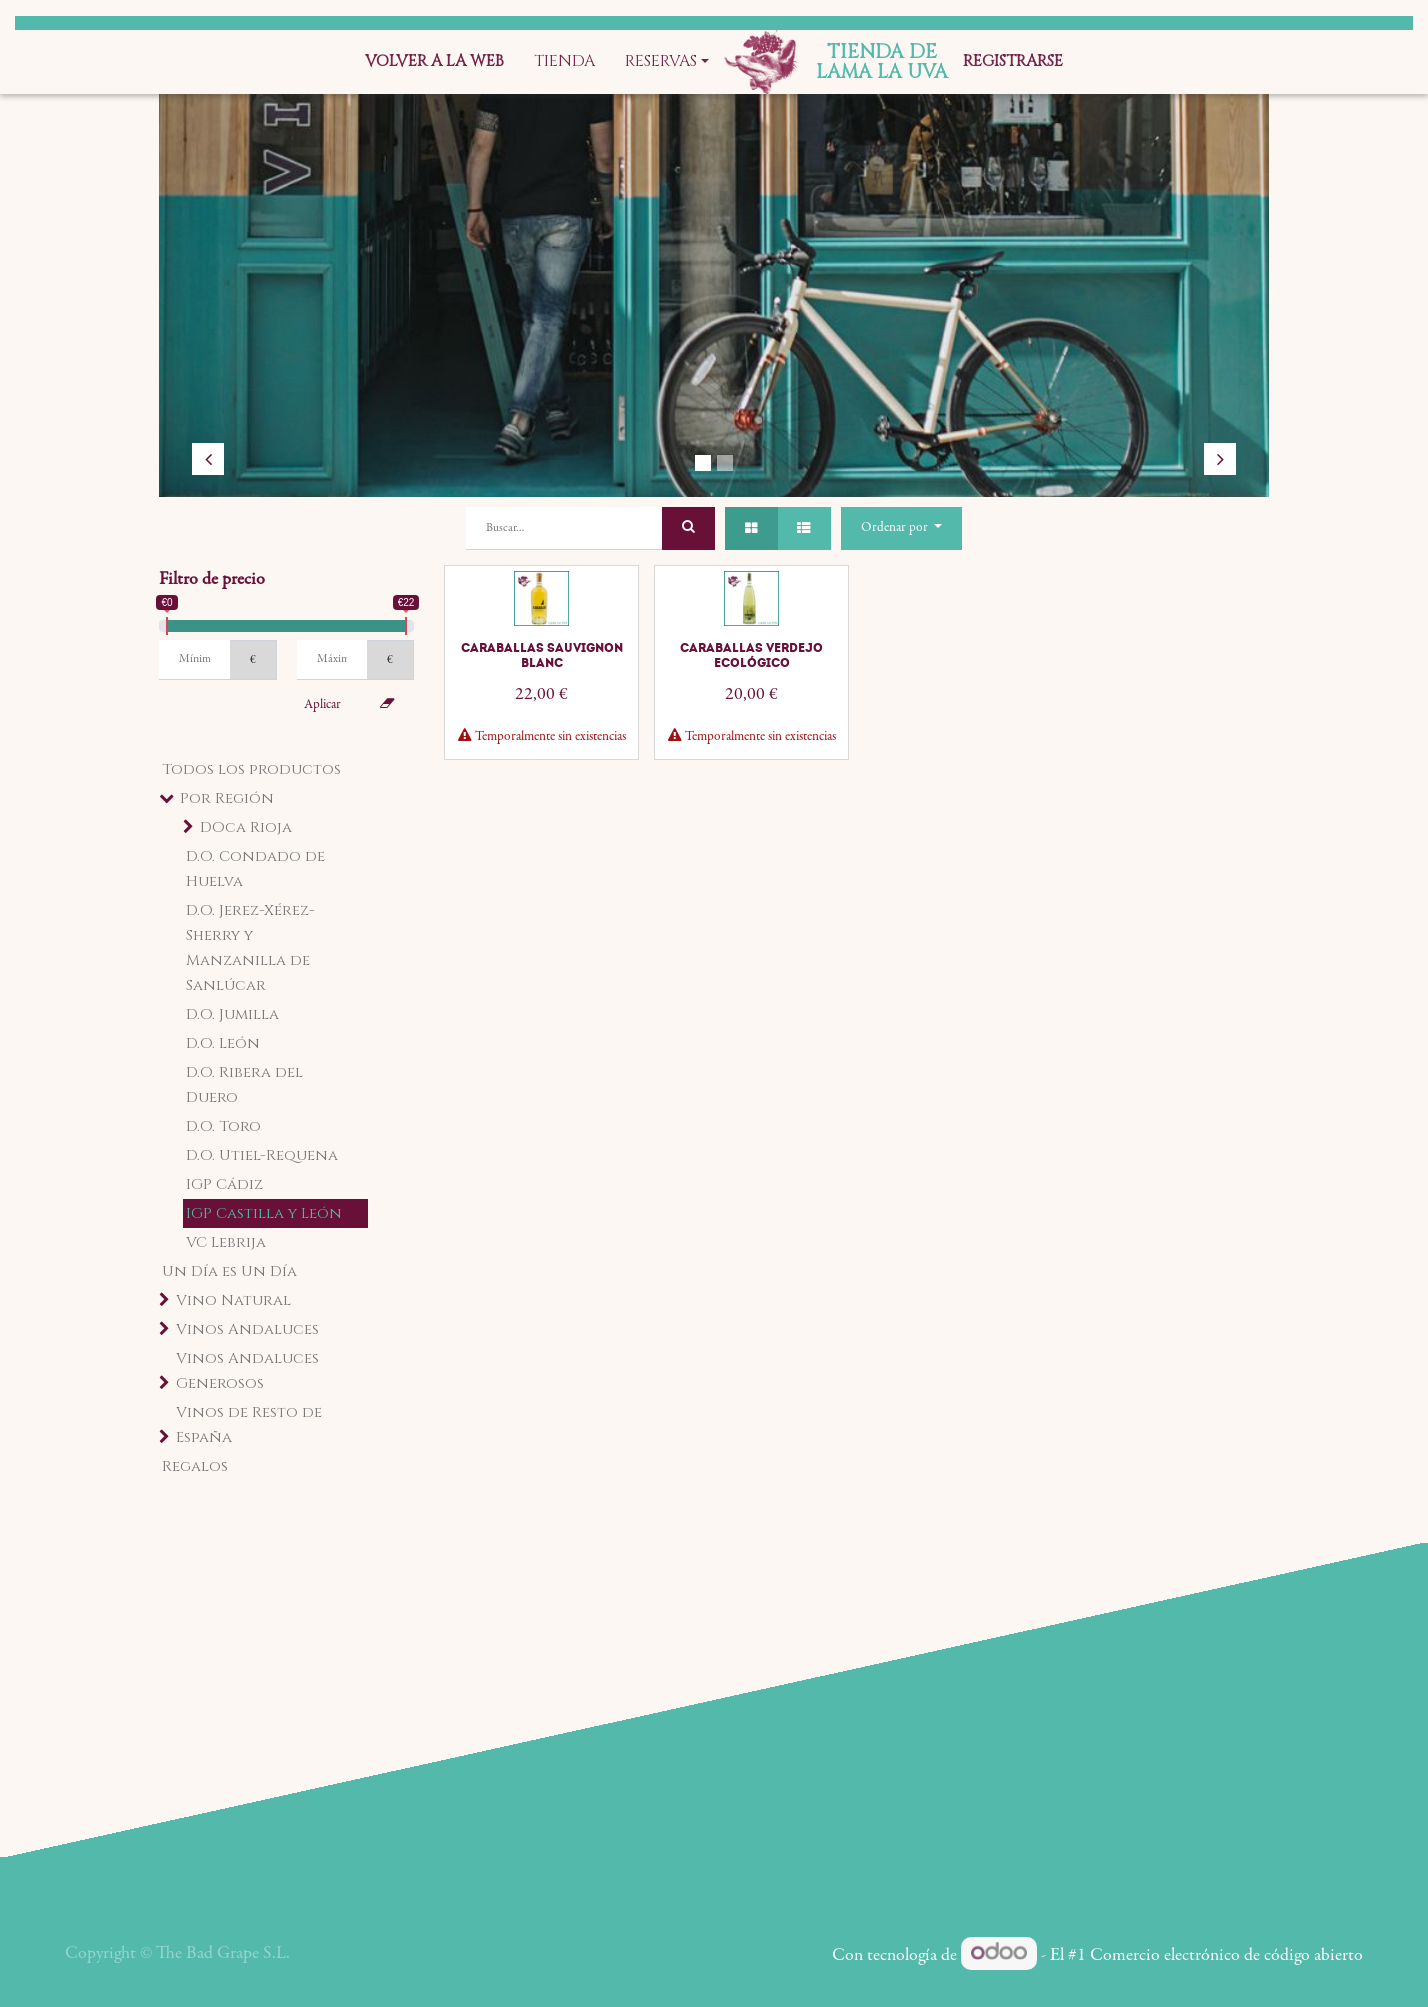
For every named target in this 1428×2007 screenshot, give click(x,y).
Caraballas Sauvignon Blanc (542, 655)
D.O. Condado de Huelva (255, 869)
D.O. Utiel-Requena (262, 1155)
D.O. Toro (223, 1126)
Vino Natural (233, 1300)
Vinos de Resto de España (249, 1425)
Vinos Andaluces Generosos (247, 1371)
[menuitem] (434, 62)
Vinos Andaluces (247, 1329)
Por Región (227, 798)
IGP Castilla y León (264, 1213)
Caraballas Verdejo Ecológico (751, 655)
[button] (901, 528)
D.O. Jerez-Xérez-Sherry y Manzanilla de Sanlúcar (250, 948)
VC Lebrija (226, 1242)
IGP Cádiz (224, 1184)
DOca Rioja (246, 827)
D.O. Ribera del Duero (244, 1085)
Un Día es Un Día (229, 1271)
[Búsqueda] (688, 528)
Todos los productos (251, 769)
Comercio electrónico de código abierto (1226, 1956)
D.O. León (223, 1043)
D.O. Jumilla (232, 1014)
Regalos (195, 1466)
